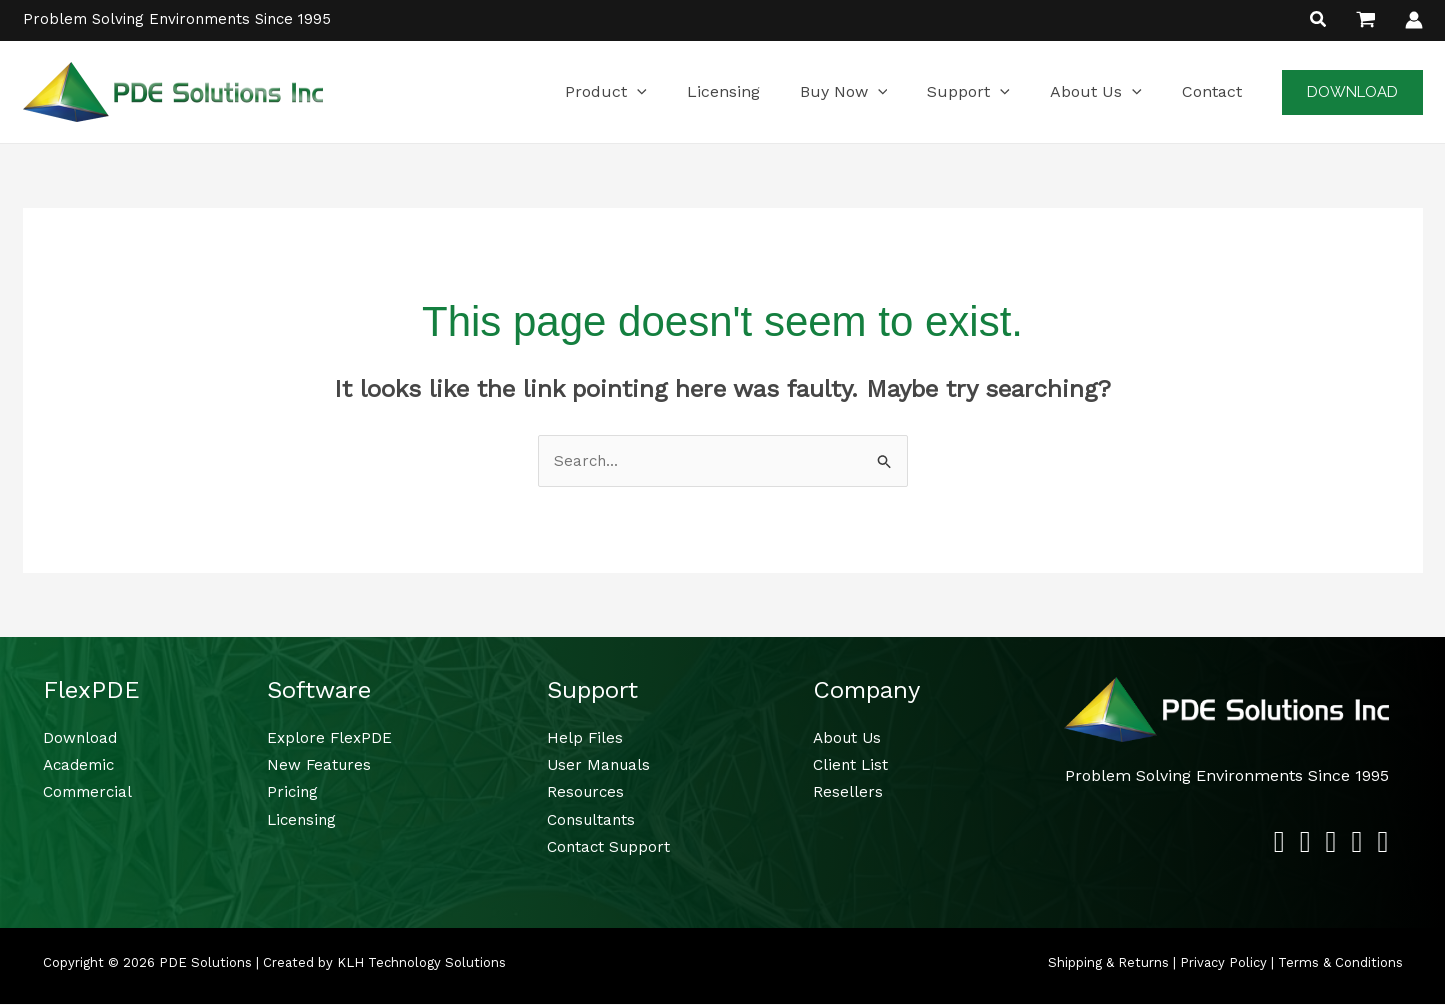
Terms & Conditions (1340, 963)
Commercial (90, 793)
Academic (81, 765)
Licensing (303, 820)
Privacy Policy (1223, 963)
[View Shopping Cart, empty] (1366, 20)
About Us (849, 738)
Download (81, 738)
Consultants (593, 820)
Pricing (293, 793)
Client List (852, 765)
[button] (1319, 21)
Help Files (585, 738)
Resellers (848, 793)
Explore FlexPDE (331, 738)
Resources (587, 793)
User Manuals (600, 765)
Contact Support (611, 847)
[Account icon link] (1414, 20)
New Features (320, 765)
